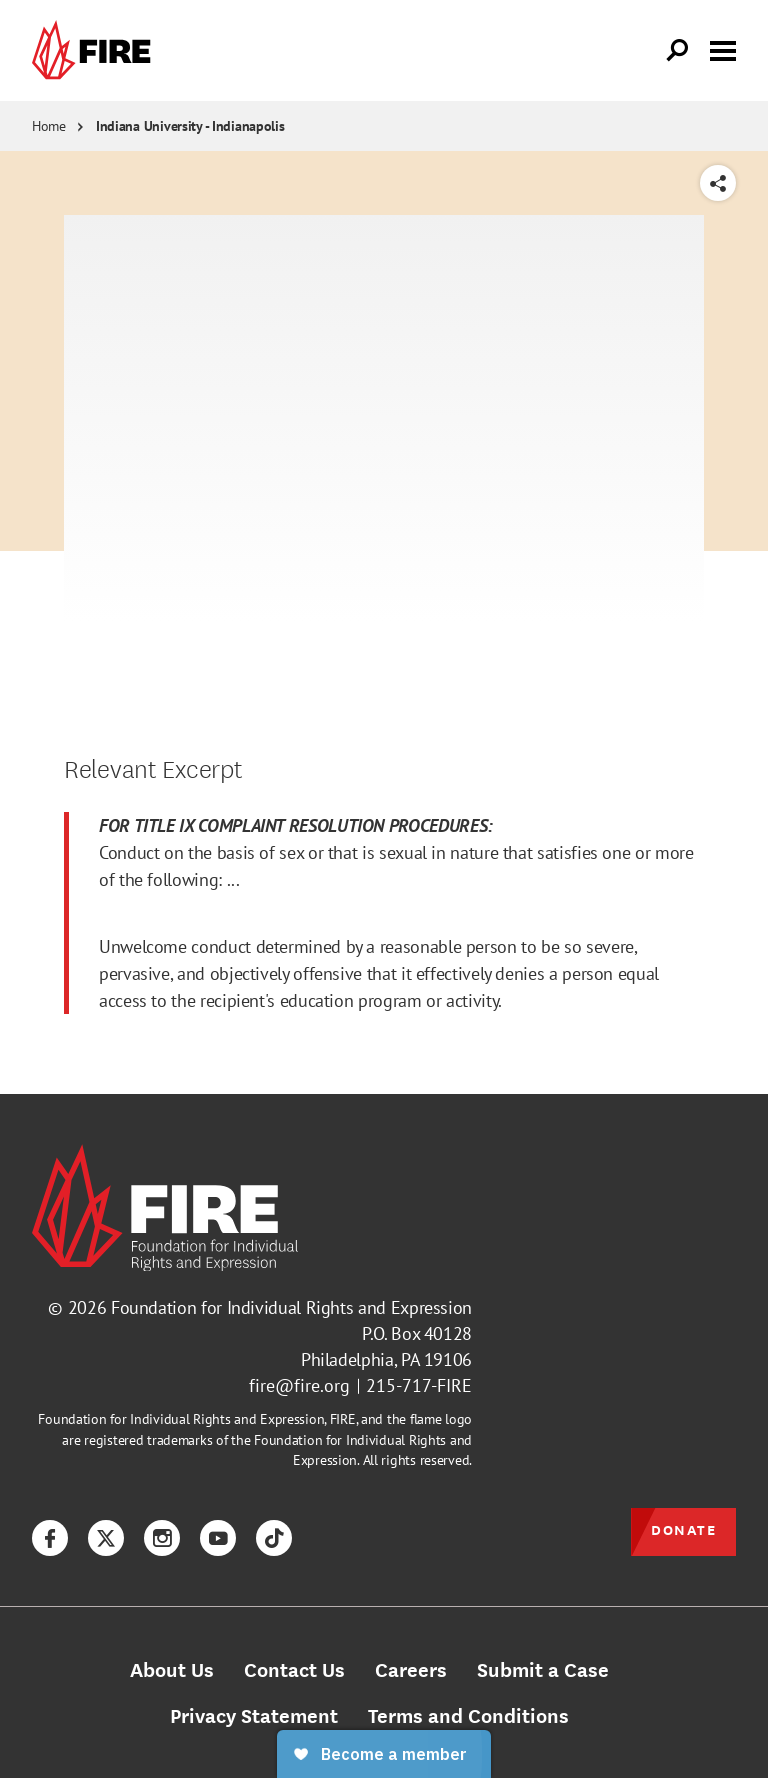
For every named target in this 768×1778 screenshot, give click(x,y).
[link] (96, 50)
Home (49, 126)
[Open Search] (678, 51)
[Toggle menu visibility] (723, 49)
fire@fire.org (299, 1385)
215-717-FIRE (419, 1385)
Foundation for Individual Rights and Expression (291, 1307)
